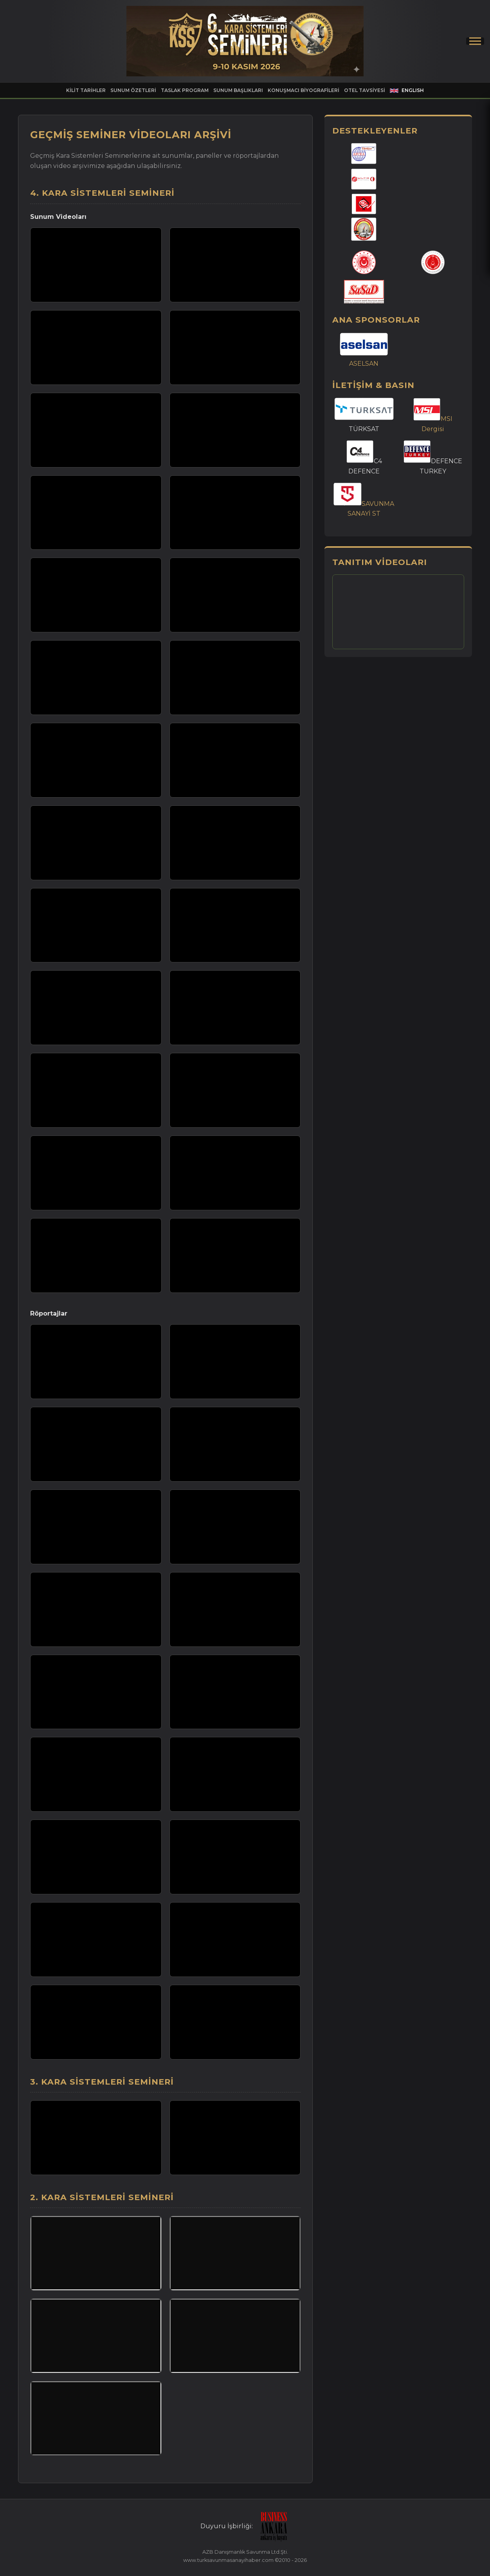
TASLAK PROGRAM (185, 90)
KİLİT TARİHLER (86, 90)
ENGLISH (407, 90)
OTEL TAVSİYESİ (364, 90)
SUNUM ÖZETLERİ (133, 90)
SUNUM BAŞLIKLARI (238, 90)
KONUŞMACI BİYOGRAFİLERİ (303, 90)
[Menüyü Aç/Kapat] (475, 41)
